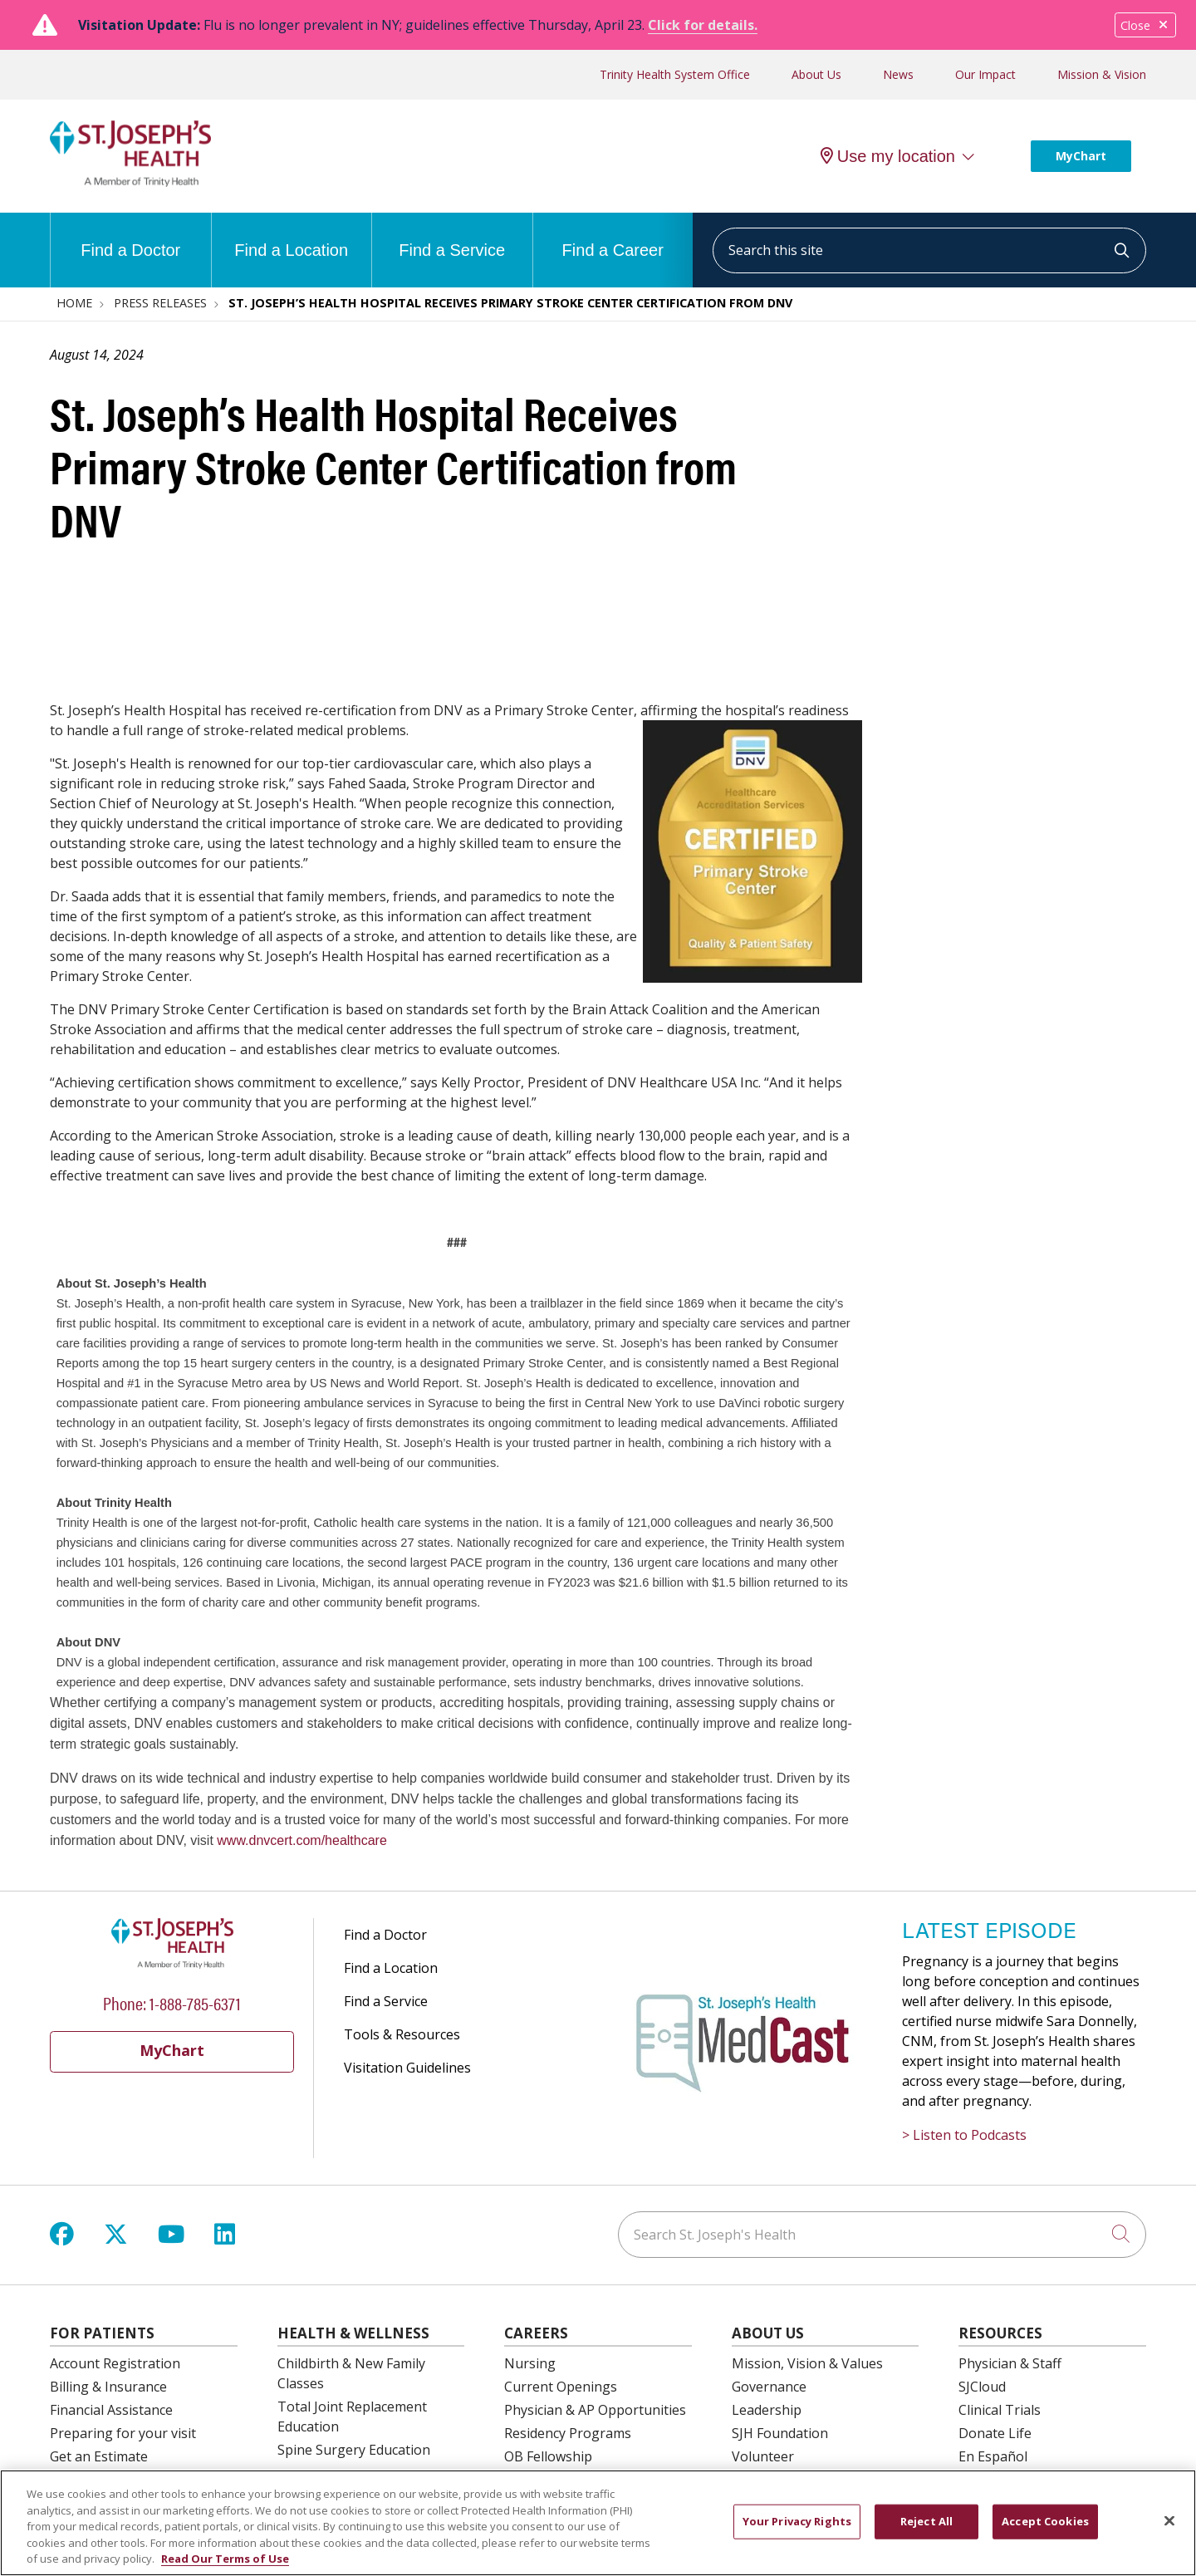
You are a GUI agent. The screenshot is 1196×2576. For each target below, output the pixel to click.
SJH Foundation (780, 2433)
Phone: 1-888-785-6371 (172, 2002)
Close (1145, 25)
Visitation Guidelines (407, 2067)
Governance (769, 2386)
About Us (816, 74)
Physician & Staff (1009, 2363)
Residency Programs (567, 2433)
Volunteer (763, 2456)
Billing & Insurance (108, 2386)
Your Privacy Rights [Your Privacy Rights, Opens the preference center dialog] (797, 2524)
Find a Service (452, 236)
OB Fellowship (548, 2456)
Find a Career (613, 236)
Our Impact (985, 74)
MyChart (1081, 156)
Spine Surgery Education (353, 2450)
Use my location (888, 156)
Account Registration (115, 2363)
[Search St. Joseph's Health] (882, 2234)
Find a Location (291, 236)
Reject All (926, 2524)
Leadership (766, 2410)
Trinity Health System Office (675, 74)
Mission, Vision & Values (807, 2363)
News (898, 74)
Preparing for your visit (123, 2433)
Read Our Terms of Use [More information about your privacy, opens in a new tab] (225, 2562)
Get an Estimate (99, 2456)
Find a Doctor (130, 236)
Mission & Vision (1101, 74)
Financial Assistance (111, 2410)
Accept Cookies (1045, 2524)
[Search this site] (929, 250)
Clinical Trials (999, 2410)
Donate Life (995, 2433)
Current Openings (560, 2386)
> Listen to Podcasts (964, 2135)
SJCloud (982, 2386)
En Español (992, 2456)
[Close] (1169, 2524)
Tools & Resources (402, 2034)
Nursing (530, 2363)
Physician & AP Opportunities (595, 2410)
